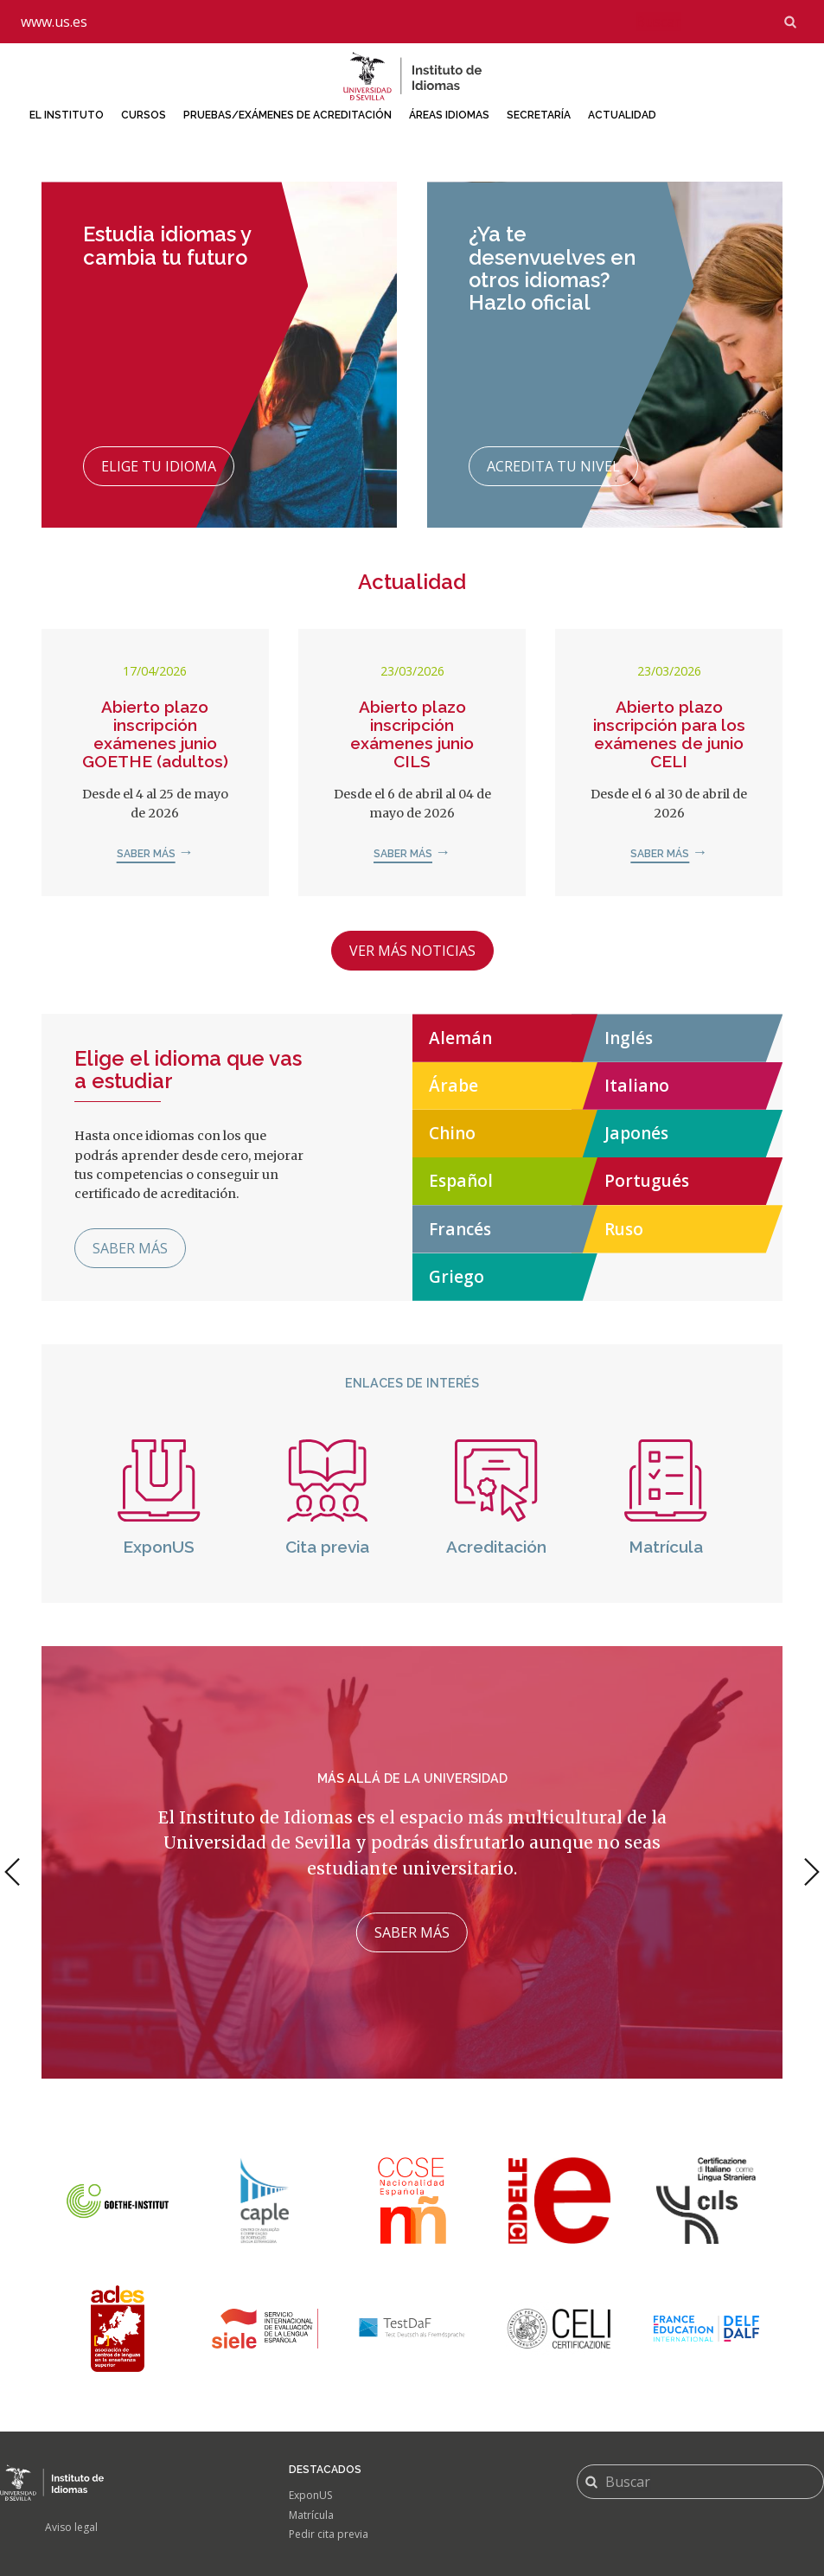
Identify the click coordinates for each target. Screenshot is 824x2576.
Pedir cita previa (328, 2534)
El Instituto (66, 115)
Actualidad (622, 115)
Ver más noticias (412, 950)
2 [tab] (410, 2089)
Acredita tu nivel (553, 466)
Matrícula (311, 2515)
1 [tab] (390, 2089)
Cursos (143, 115)
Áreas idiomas (449, 115)
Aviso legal (71, 2527)
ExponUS (310, 2495)
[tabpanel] (412, 1862)
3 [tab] (427, 2089)
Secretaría (539, 115)
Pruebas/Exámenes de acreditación (287, 115)
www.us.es (54, 21)
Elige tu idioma (158, 466)
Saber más (146, 854)
